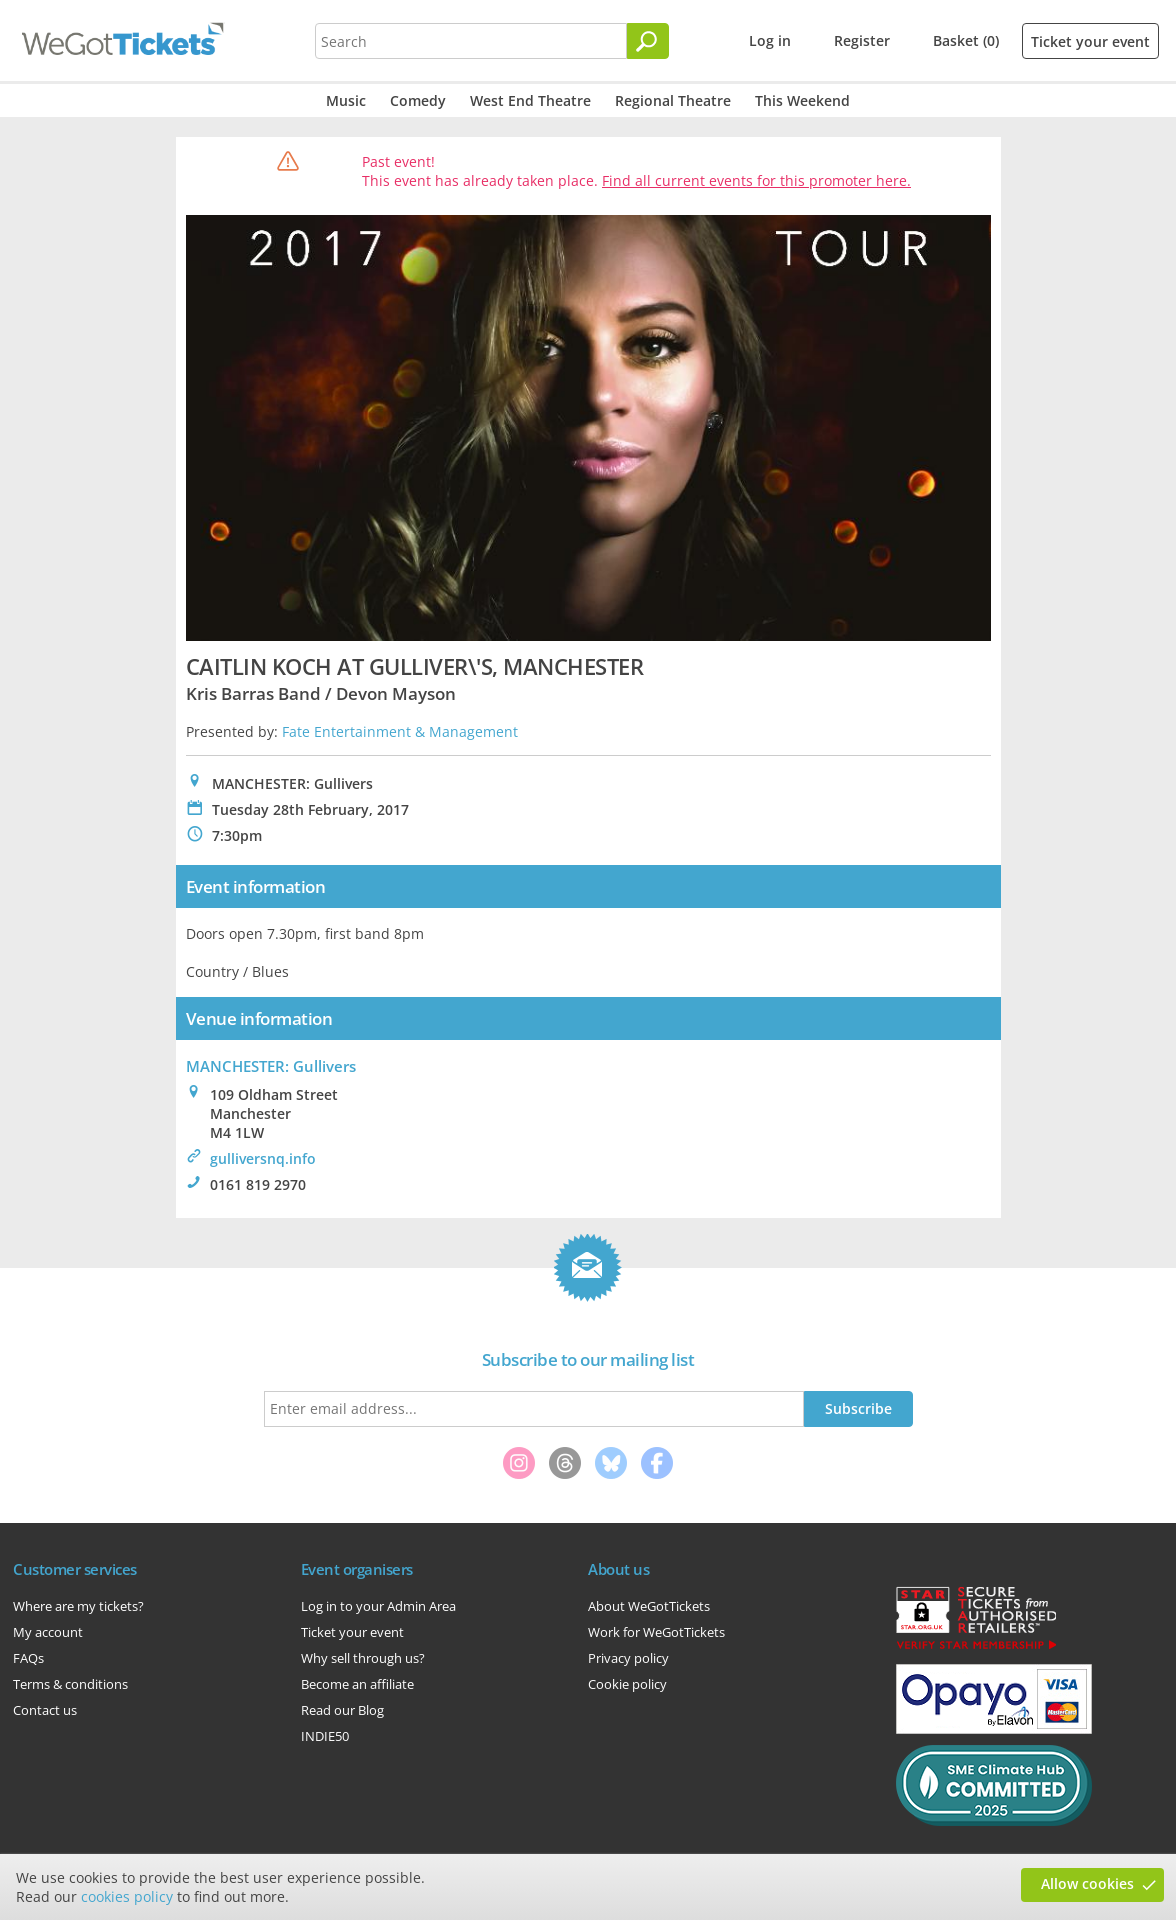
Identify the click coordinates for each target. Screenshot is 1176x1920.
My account (48, 1632)
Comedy (418, 100)
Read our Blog (342, 1710)
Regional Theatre (673, 100)
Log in (770, 40)
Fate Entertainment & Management (400, 731)
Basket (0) (966, 40)
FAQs (28, 1658)
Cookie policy (627, 1684)
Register (862, 40)
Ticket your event (1090, 41)
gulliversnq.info (263, 1158)
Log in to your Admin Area (378, 1606)
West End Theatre (530, 100)
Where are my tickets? (78, 1606)
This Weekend (802, 100)
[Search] (648, 41)
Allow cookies (1087, 1883)
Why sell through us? (363, 1658)
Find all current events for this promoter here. (756, 180)
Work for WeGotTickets (656, 1632)
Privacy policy (628, 1658)
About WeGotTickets (649, 1606)
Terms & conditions (70, 1684)
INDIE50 (325, 1736)
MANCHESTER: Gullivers (271, 1066)
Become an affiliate (357, 1684)
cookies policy (127, 1896)
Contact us (45, 1710)
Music (346, 100)
